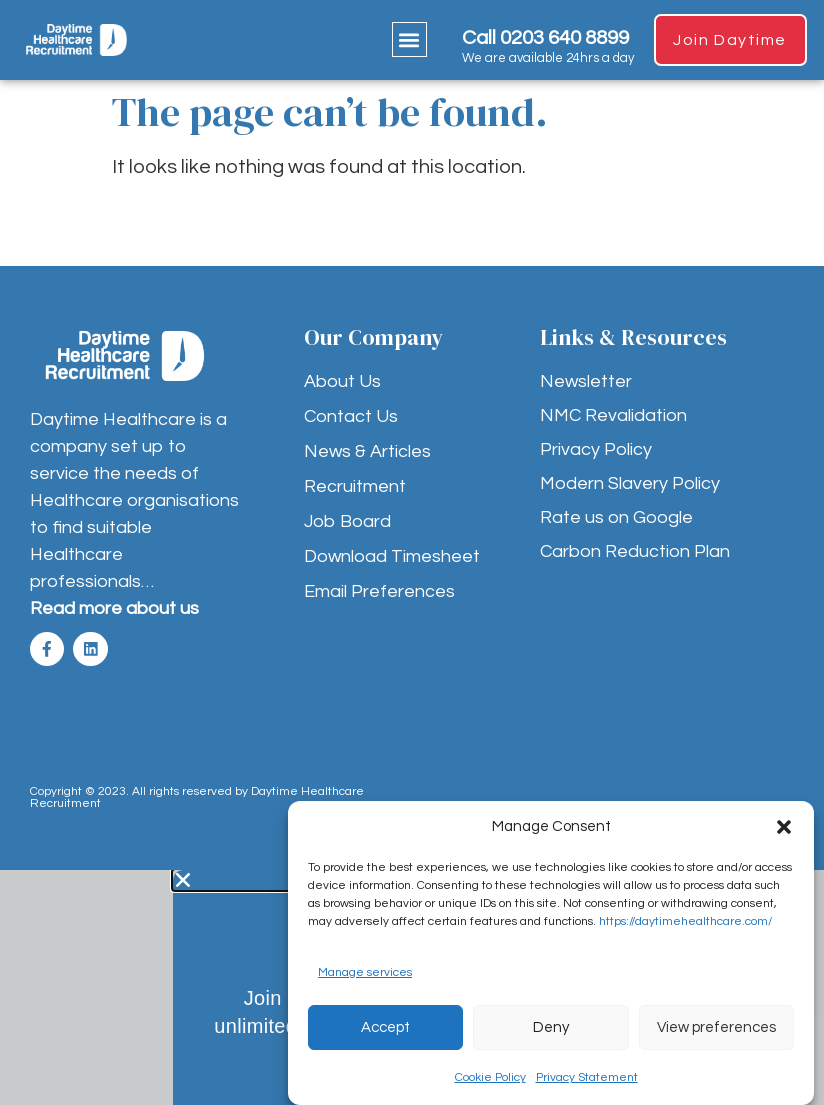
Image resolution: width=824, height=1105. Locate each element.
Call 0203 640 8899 (540, 38)
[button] (784, 827)
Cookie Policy (490, 1077)
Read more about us (114, 608)
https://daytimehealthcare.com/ (685, 921)
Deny (551, 1027)
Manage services (365, 972)
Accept (385, 1027)
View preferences (716, 1027)
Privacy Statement (587, 1077)
